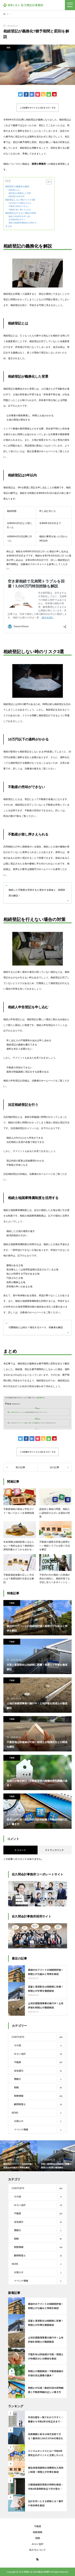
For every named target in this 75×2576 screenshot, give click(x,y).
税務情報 (37, 2532)
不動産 (12, 1603)
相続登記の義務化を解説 (17, 186)
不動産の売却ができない (19, 206)
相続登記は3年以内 (16, 196)
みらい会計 (37, 2544)
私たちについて (37, 2549)
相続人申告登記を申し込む (20, 216)
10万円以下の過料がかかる (20, 203)
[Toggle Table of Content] (47, 182)
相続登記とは (14, 190)
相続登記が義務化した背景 (20, 193)
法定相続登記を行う (17, 220)
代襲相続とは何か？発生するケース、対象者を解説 (36, 1327)
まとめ (8, 226)
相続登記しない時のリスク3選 (20, 200)
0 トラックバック (55, 1850)
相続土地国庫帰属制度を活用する (22, 223)
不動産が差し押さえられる (20, 210)
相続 (8, 47)
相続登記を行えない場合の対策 (20, 213)
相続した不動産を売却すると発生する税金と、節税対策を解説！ (37, 892)
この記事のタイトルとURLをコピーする (38, 107)
